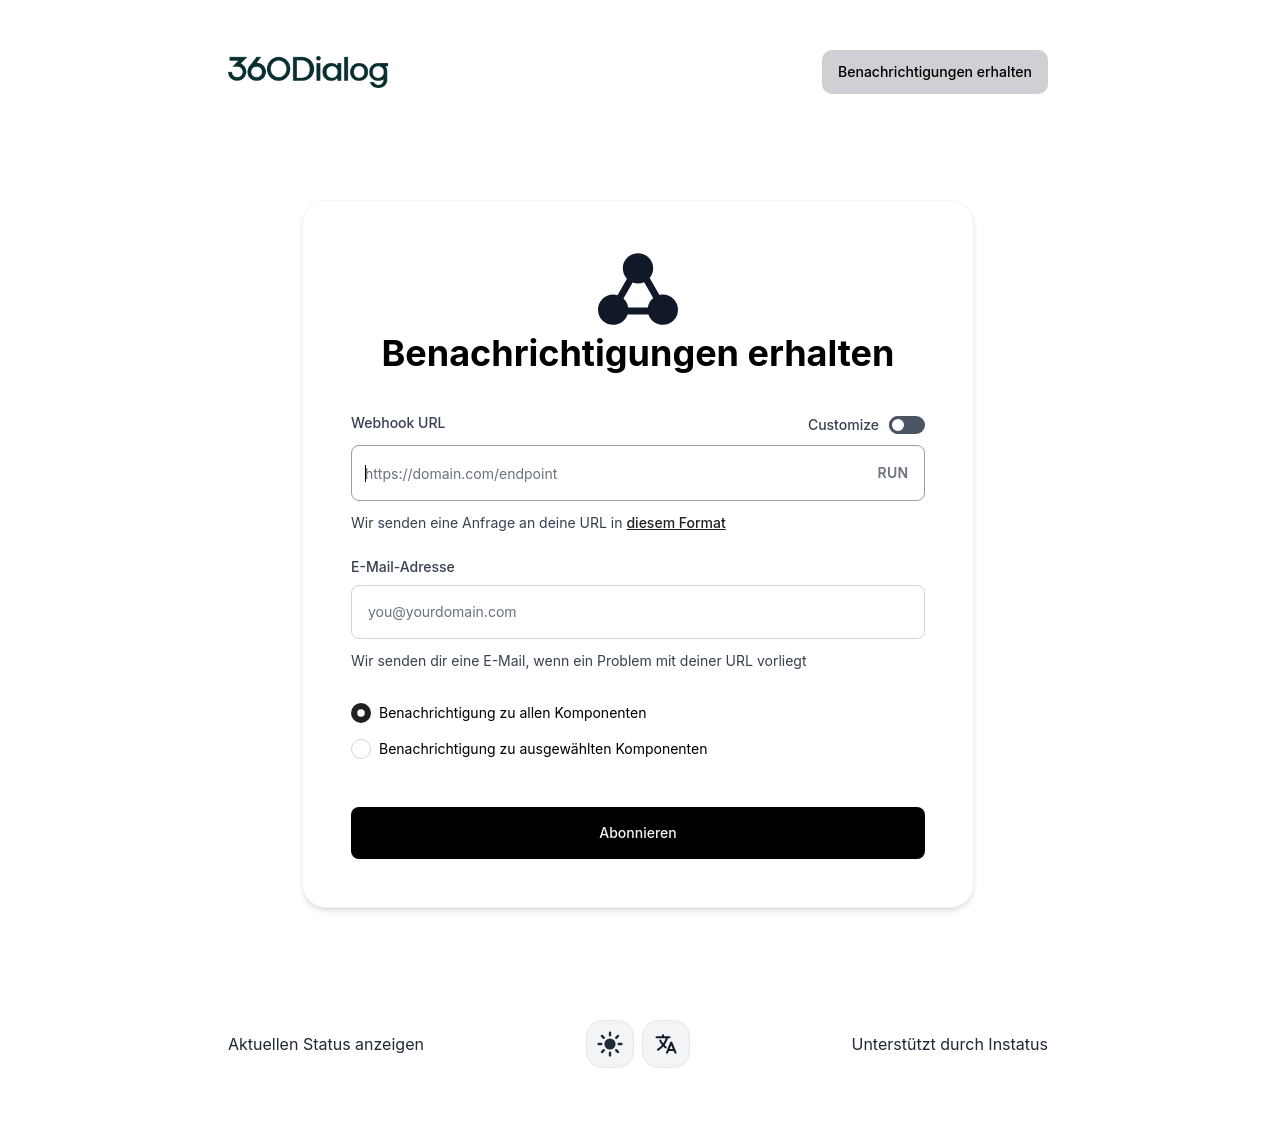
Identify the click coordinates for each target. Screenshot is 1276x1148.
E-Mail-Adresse (403, 566)
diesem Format (675, 522)
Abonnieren (637, 832)
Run (892, 472)
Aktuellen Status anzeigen (326, 1044)
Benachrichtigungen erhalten (935, 71)
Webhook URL (398, 422)
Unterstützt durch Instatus (949, 1044)
